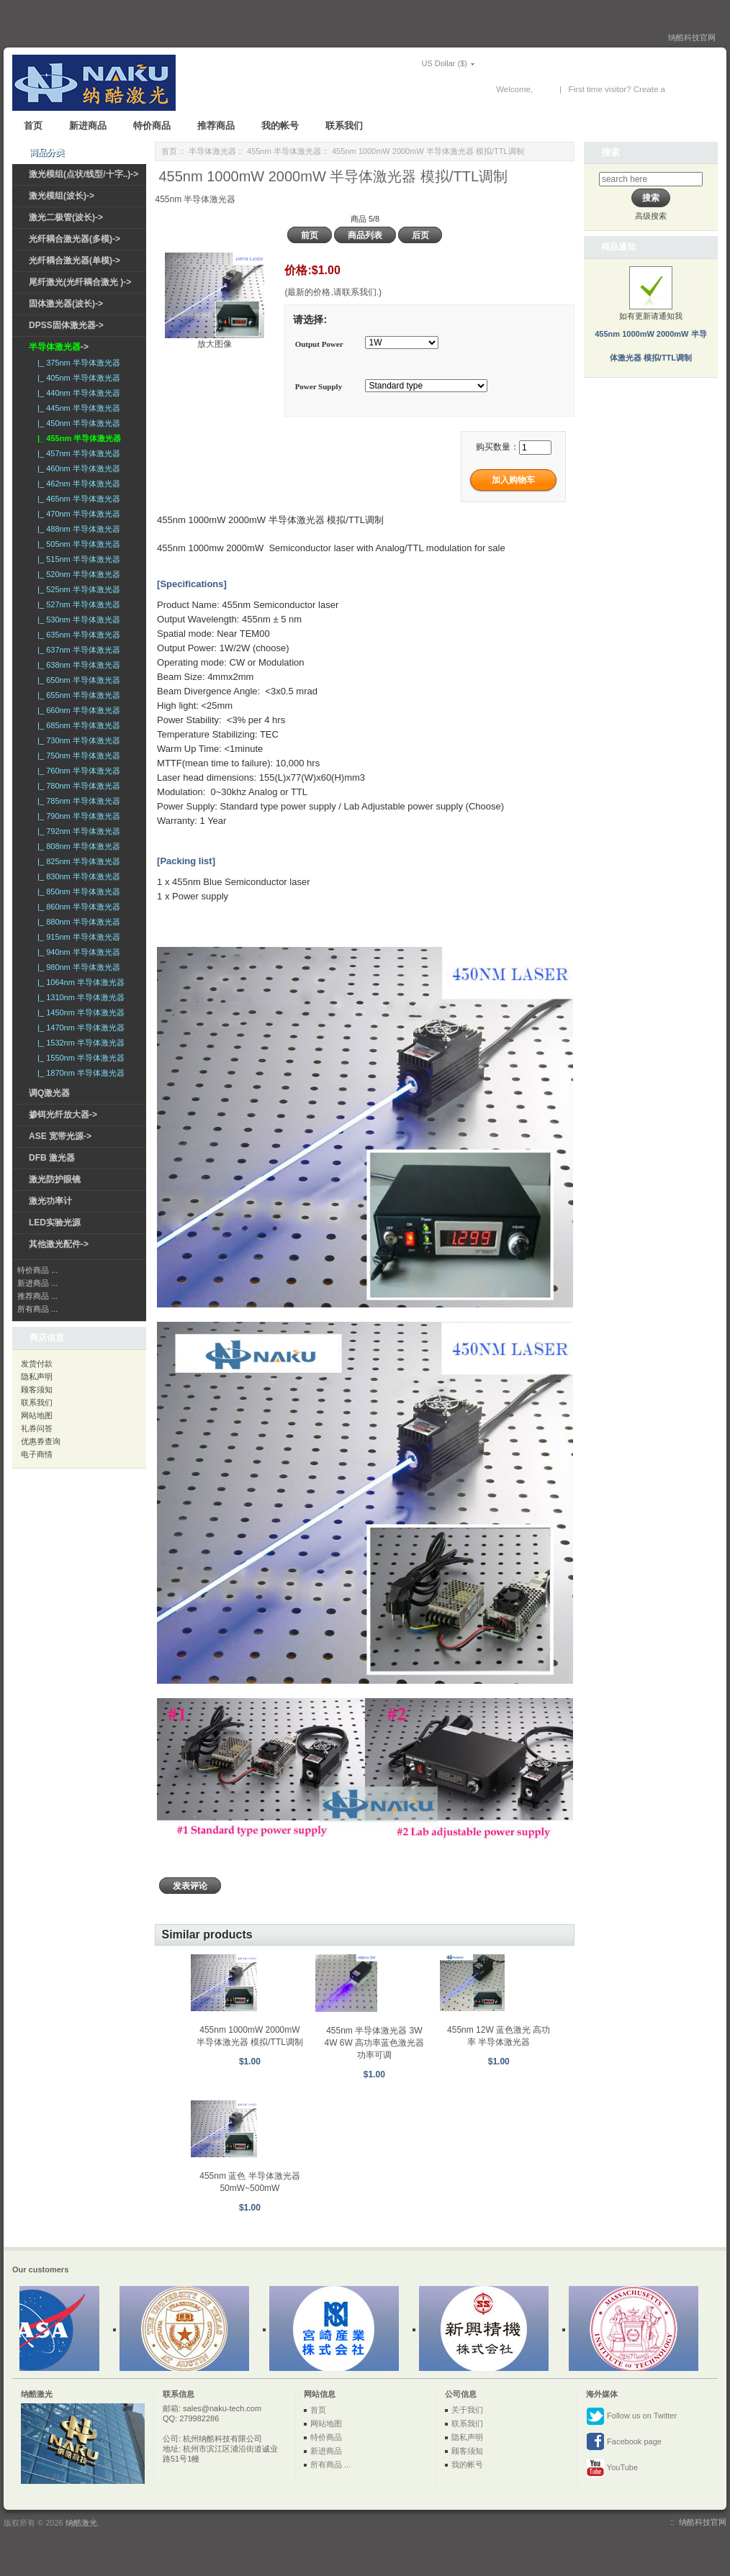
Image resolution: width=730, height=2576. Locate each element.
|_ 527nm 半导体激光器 (76, 604)
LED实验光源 (55, 1222)
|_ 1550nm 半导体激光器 (79, 1057)
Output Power (319, 344)
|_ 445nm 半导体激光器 (76, 408)
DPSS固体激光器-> (66, 325)
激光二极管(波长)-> (66, 217)
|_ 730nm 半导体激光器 (76, 740)
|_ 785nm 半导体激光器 (76, 801)
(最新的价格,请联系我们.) (333, 292)
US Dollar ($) (424, 63)
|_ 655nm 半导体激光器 (76, 695)
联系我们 (344, 125)
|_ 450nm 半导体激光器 (76, 423)
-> (59, 347)
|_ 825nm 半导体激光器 (76, 861)
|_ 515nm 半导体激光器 (76, 559)
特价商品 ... (37, 1270)
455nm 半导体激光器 (284, 151)
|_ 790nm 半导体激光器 (76, 816)
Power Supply (319, 387)
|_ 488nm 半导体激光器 (76, 529)
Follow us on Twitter (631, 2416)
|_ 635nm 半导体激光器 (76, 634)
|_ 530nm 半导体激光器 (76, 619)
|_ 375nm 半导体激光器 (76, 362)
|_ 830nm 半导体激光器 (76, 876)
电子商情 (37, 1454)
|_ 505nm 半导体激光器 (76, 544)
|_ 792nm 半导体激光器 (76, 831)
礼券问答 (37, 1428)
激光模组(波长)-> (61, 196)
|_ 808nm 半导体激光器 (76, 846)
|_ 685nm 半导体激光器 (76, 725)
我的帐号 (280, 125)
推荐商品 (216, 125)
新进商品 (88, 125)
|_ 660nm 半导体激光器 (76, 710)
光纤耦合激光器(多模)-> (74, 239)
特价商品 (152, 125)
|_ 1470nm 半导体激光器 (79, 1027)
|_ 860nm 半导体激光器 (76, 906)
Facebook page (624, 2442)
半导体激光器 (212, 151)
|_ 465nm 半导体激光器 (76, 498)
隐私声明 (37, 1376)
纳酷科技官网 (692, 37)
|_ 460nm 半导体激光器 (76, 468)
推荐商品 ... (37, 1296)
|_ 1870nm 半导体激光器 (79, 1073)
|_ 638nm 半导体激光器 (76, 665)
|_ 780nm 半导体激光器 (76, 785)
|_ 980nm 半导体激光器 (76, 967)
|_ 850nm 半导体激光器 (76, 891)
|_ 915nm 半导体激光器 (76, 937)
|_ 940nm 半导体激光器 (76, 952)
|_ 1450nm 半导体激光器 (79, 1012)
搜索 (610, 152)
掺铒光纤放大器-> (63, 1115)
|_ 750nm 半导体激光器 (76, 755)
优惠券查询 (40, 1441)
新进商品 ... (37, 1283)
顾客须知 (37, 1389)
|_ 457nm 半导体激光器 (76, 453)
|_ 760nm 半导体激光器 (76, 770)
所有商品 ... (37, 1309)
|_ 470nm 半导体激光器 (76, 513)
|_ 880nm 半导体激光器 (76, 921)
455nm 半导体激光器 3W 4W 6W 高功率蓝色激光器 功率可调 (374, 2043)
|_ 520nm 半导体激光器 (76, 574)
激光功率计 (50, 1201)
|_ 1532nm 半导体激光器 (79, 1042)
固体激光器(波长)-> (66, 304)
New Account (691, 89)
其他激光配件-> (59, 1244)
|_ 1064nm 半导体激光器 (79, 982)
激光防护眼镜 (55, 1179)
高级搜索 (651, 216)
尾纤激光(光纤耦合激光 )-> (80, 282)
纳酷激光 (81, 2522)
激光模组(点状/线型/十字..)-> (83, 174)
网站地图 (37, 1415)
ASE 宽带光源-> (60, 1136)
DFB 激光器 (52, 1158)
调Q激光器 (49, 1093)
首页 (33, 125)
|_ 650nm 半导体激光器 (76, 680)
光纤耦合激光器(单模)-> (74, 260)
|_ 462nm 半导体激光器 (76, 483)
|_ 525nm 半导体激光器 (76, 589)
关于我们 (467, 2409)
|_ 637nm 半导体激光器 (76, 649)
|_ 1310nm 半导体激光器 (79, 997)
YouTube (612, 2468)
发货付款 (37, 1363)
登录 (543, 89)
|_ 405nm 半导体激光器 (76, 377)
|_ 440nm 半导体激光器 (76, 393)
